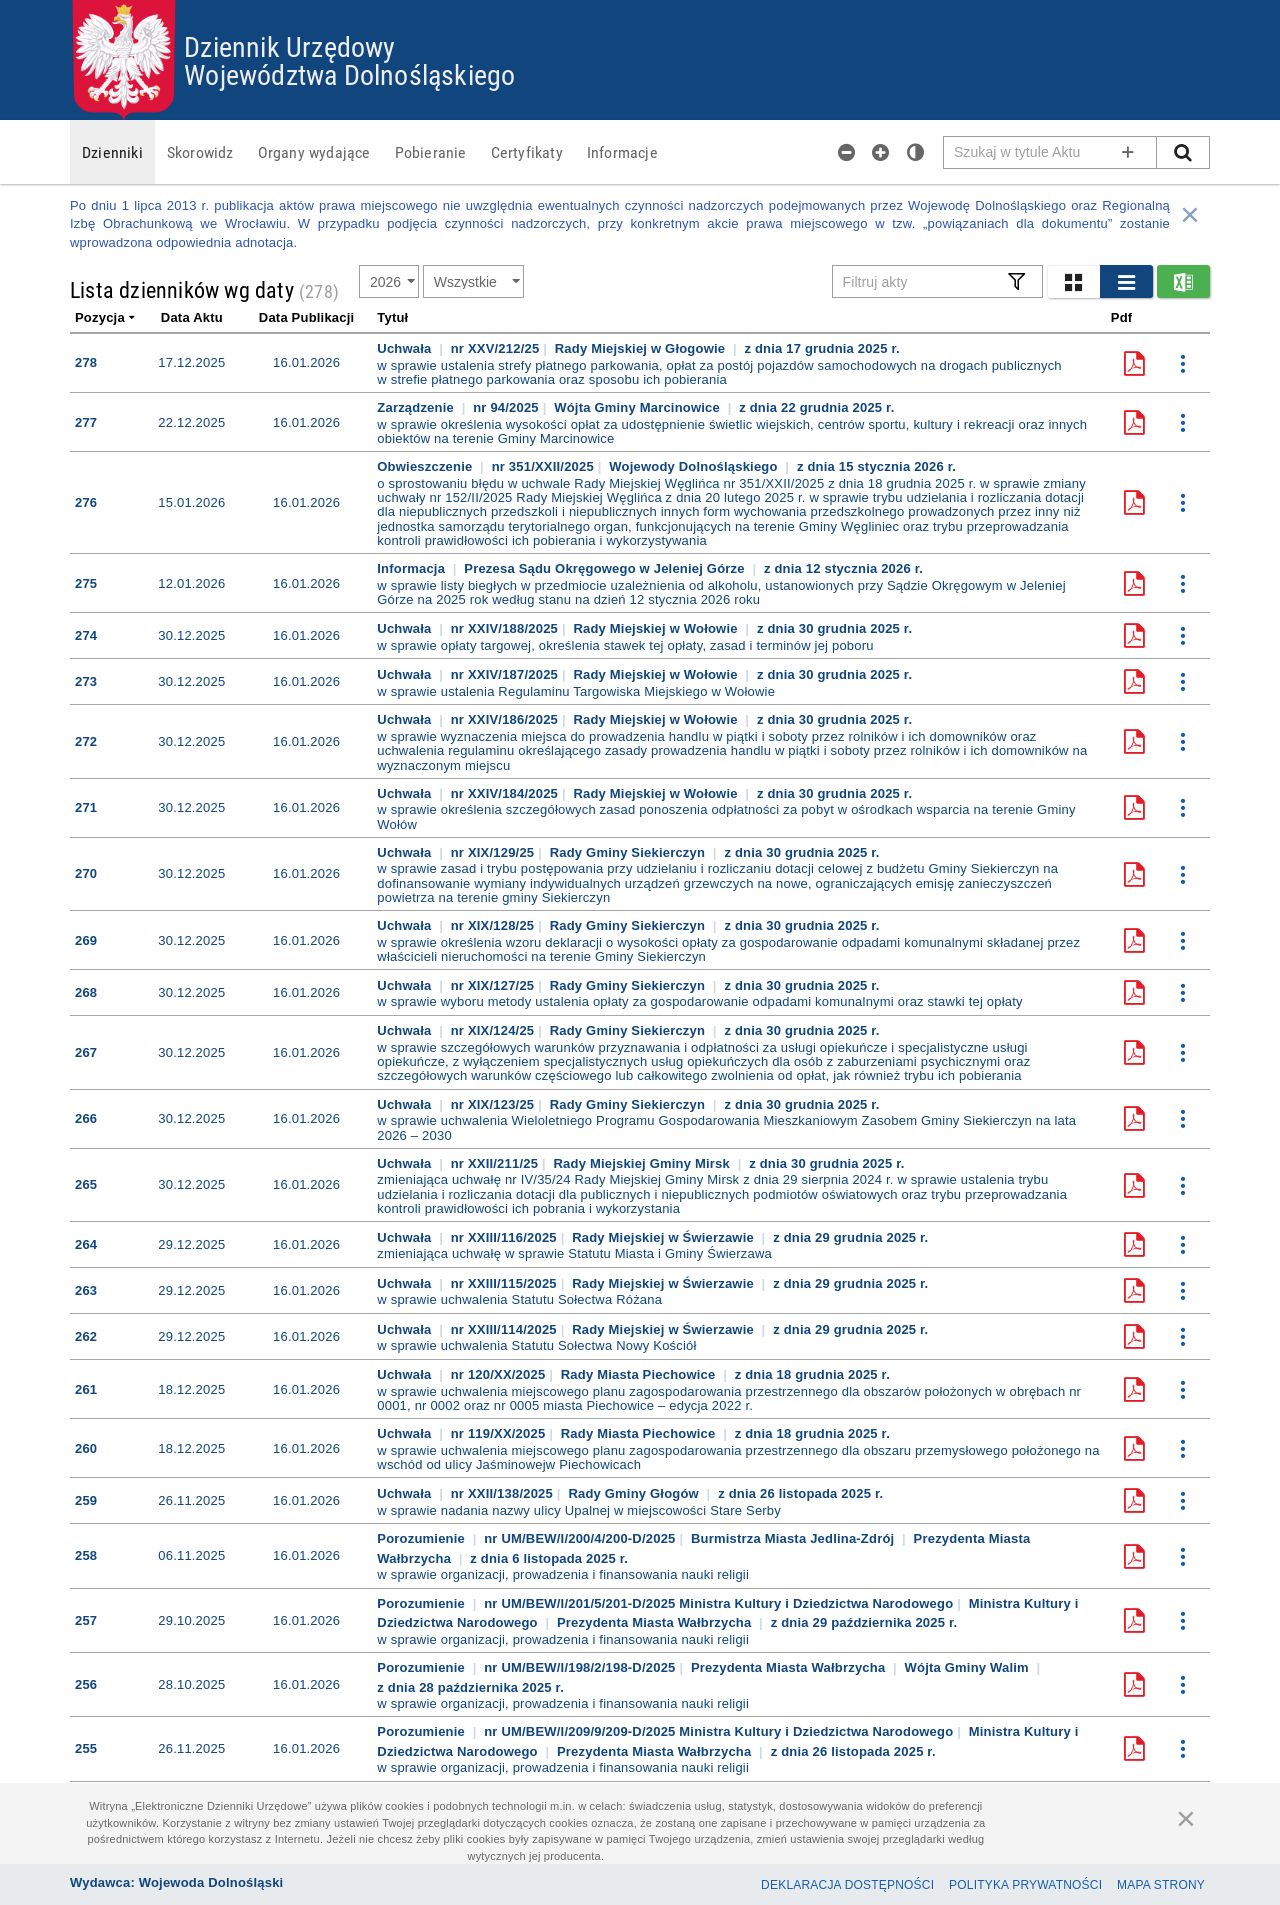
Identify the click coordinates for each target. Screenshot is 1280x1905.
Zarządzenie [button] (417, 407)
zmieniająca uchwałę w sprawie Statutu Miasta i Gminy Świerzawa (574, 1254)
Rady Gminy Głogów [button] (635, 1493)
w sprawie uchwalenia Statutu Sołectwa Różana (519, 1300)
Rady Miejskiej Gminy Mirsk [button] (644, 1163)
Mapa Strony (1161, 1885)
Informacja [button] (413, 568)
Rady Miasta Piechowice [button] (640, 1374)
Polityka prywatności (1025, 1885)
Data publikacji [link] (306, 317)
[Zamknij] (1186, 1818)
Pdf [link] (1122, 317)
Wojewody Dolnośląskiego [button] (695, 466)
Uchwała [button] (406, 348)
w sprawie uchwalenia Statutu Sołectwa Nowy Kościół (536, 1346)
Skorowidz (200, 152)
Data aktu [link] (192, 317)
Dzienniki (112, 152)
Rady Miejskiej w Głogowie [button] (642, 348)
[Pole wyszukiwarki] (1050, 152)
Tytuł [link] (392, 317)
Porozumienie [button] (422, 1538)
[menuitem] (112, 152)
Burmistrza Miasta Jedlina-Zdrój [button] (794, 1538)
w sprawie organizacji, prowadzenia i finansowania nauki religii (563, 1575)
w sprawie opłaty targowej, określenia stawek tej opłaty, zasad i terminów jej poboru (625, 646)
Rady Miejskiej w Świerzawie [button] (665, 1237)
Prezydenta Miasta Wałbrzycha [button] (654, 1622)
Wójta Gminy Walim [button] (967, 1667)
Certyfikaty (527, 152)
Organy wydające (314, 152)
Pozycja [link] (106, 317)
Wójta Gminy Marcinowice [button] (639, 407)
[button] (1073, 281)
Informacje (622, 152)
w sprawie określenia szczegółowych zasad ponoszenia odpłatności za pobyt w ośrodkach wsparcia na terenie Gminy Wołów (726, 817)
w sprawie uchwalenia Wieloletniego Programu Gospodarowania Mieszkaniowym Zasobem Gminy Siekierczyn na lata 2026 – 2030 (726, 1128)
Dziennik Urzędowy (289, 46)
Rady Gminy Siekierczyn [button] (629, 852)
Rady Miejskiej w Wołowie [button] (657, 628)
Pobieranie (431, 152)
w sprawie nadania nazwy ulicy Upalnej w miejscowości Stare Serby (579, 1511)
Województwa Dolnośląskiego (349, 74)
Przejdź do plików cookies (640, 0)
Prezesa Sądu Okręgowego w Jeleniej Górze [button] (606, 568)
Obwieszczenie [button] (426, 466)
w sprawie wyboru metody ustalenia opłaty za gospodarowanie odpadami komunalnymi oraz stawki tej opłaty (699, 1002)
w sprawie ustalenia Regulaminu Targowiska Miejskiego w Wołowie (576, 692)
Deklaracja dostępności (847, 1885)
